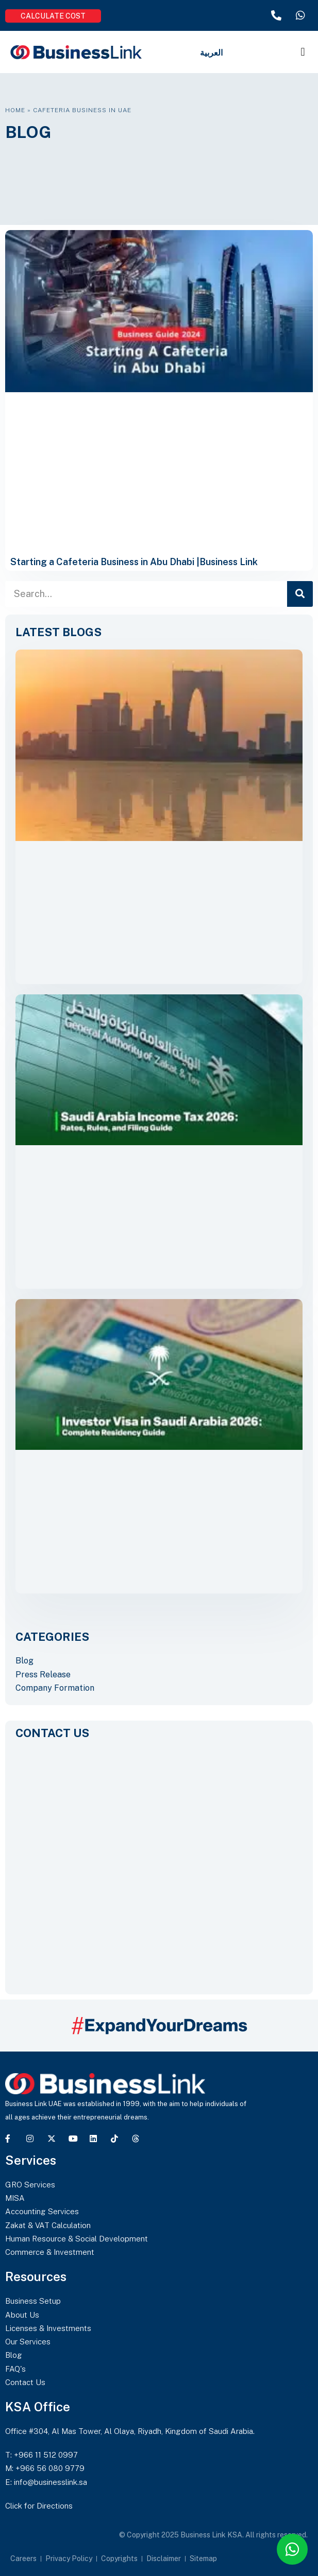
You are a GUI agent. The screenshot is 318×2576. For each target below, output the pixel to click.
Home (15, 110)
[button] (303, 51)
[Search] (300, 594)
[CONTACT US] (159, 1862)
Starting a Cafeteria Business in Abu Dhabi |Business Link (134, 561)
